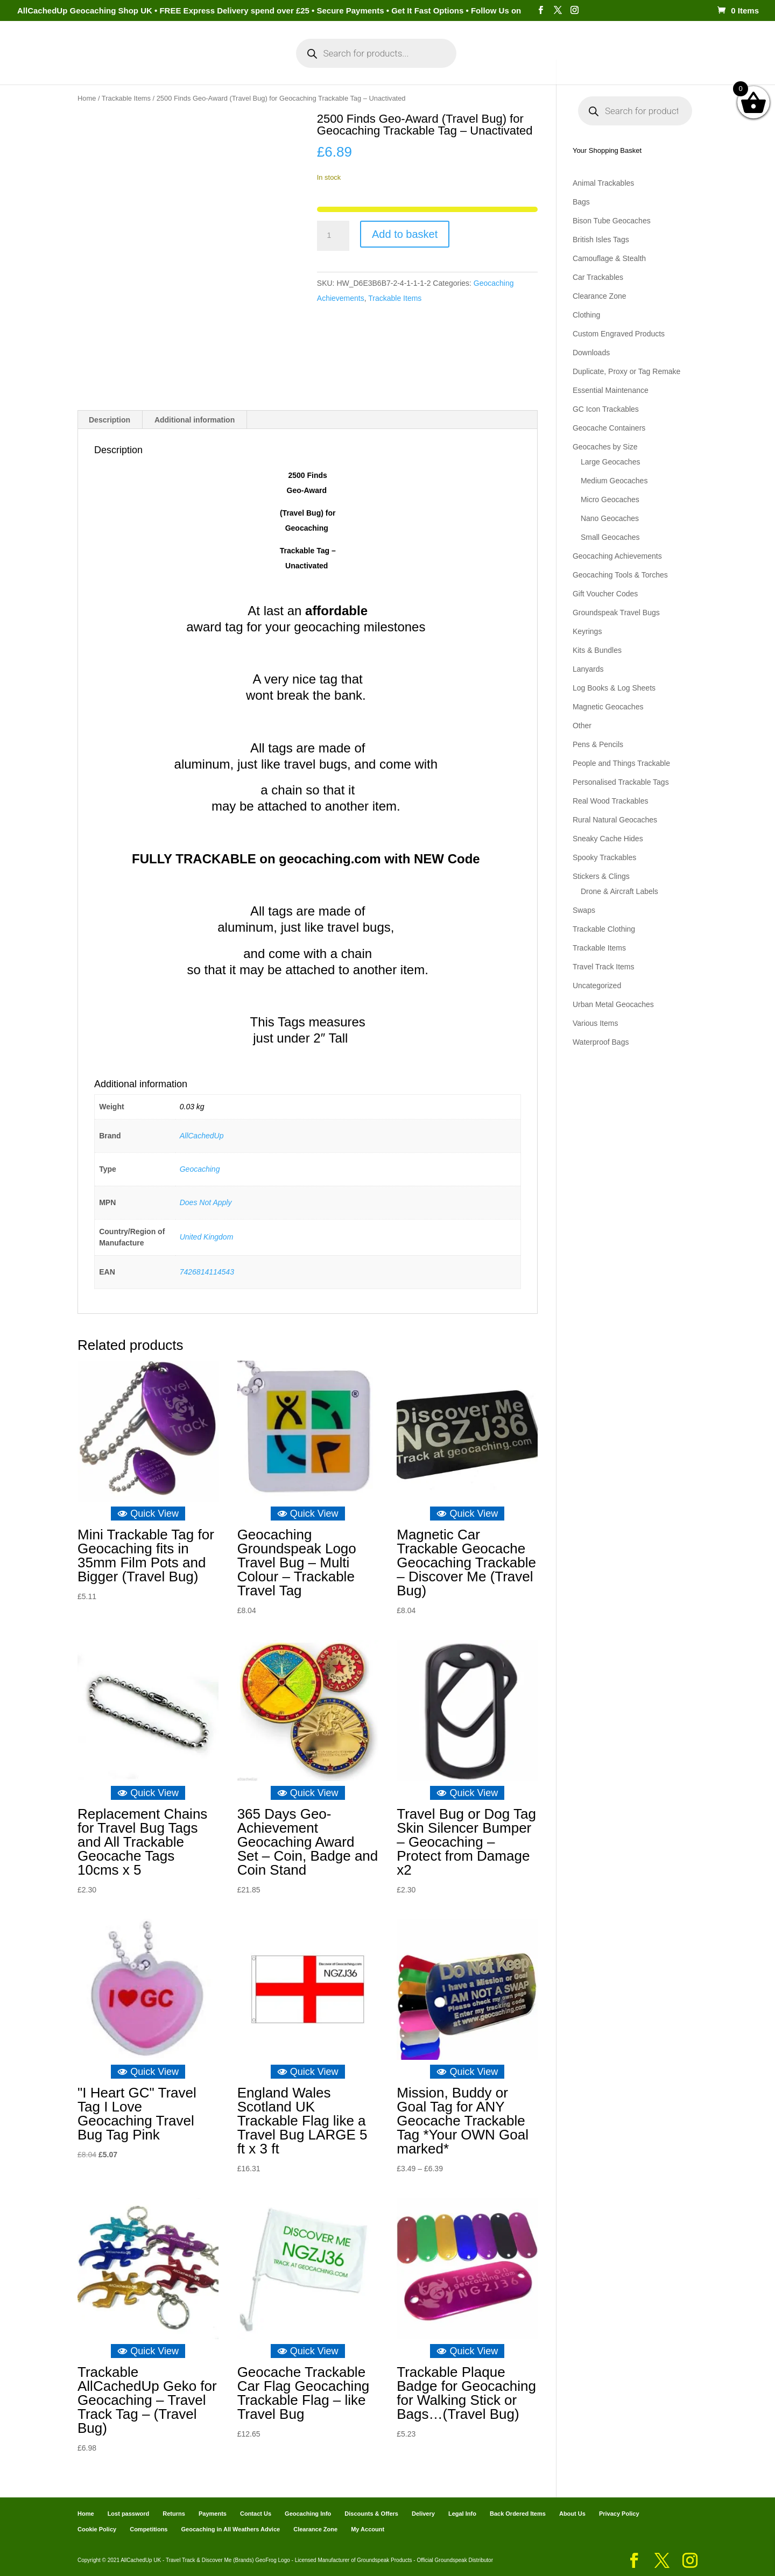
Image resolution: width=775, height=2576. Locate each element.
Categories (171, 64)
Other (582, 725)
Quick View (148, 1513)
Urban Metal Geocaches (613, 1004)
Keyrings (587, 631)
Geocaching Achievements (617, 556)
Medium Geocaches (614, 480)
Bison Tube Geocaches (612, 220)
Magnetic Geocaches (608, 706)
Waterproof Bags (601, 1042)
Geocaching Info (595, 64)
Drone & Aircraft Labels (619, 891)
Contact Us (255, 2513)
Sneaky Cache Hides (608, 838)
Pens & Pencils (598, 744)
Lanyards (588, 669)
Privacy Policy (619, 2513)
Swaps (584, 910)
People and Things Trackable (621, 763)
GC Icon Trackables (606, 409)
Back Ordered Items (518, 2513)
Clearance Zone (599, 296)
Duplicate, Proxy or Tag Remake (627, 371)
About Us (572, 2513)
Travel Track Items (604, 966)
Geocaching (200, 1169)
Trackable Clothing (604, 929)
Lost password (129, 2513)
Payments (527, 64)
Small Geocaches (610, 537)
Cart (484, 64)
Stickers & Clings (601, 876)
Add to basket (405, 234)
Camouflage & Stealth (609, 258)
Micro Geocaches (610, 499)
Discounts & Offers (371, 2513)
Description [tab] (109, 420)
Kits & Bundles (597, 650)
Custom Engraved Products (619, 333)
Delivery (423, 2513)
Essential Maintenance (611, 390)
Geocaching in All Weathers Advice (230, 2529)
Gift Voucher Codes (605, 593)
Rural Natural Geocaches (615, 819)
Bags (581, 202)
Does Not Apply (206, 1202)
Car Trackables (598, 277)
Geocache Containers (609, 428)
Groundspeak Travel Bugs (616, 612)
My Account (241, 64)
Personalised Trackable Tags (621, 782)
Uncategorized (597, 985)
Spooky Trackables (604, 857)
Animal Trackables (603, 183)
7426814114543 (207, 1272)
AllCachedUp (202, 1135)
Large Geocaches (610, 462)
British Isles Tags (601, 239)
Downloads (591, 352)
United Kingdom (207, 1237)
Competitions (148, 2529)
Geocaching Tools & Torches (620, 575)
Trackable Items (126, 98)
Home (122, 64)
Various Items (595, 1023)
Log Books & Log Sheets (614, 688)
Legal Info (462, 2513)
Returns (174, 2513)
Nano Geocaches (610, 518)
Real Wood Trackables (611, 801)
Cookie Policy (97, 2529)
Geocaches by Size (605, 446)
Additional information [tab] (194, 420)
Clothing (586, 315)
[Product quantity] (333, 236)
